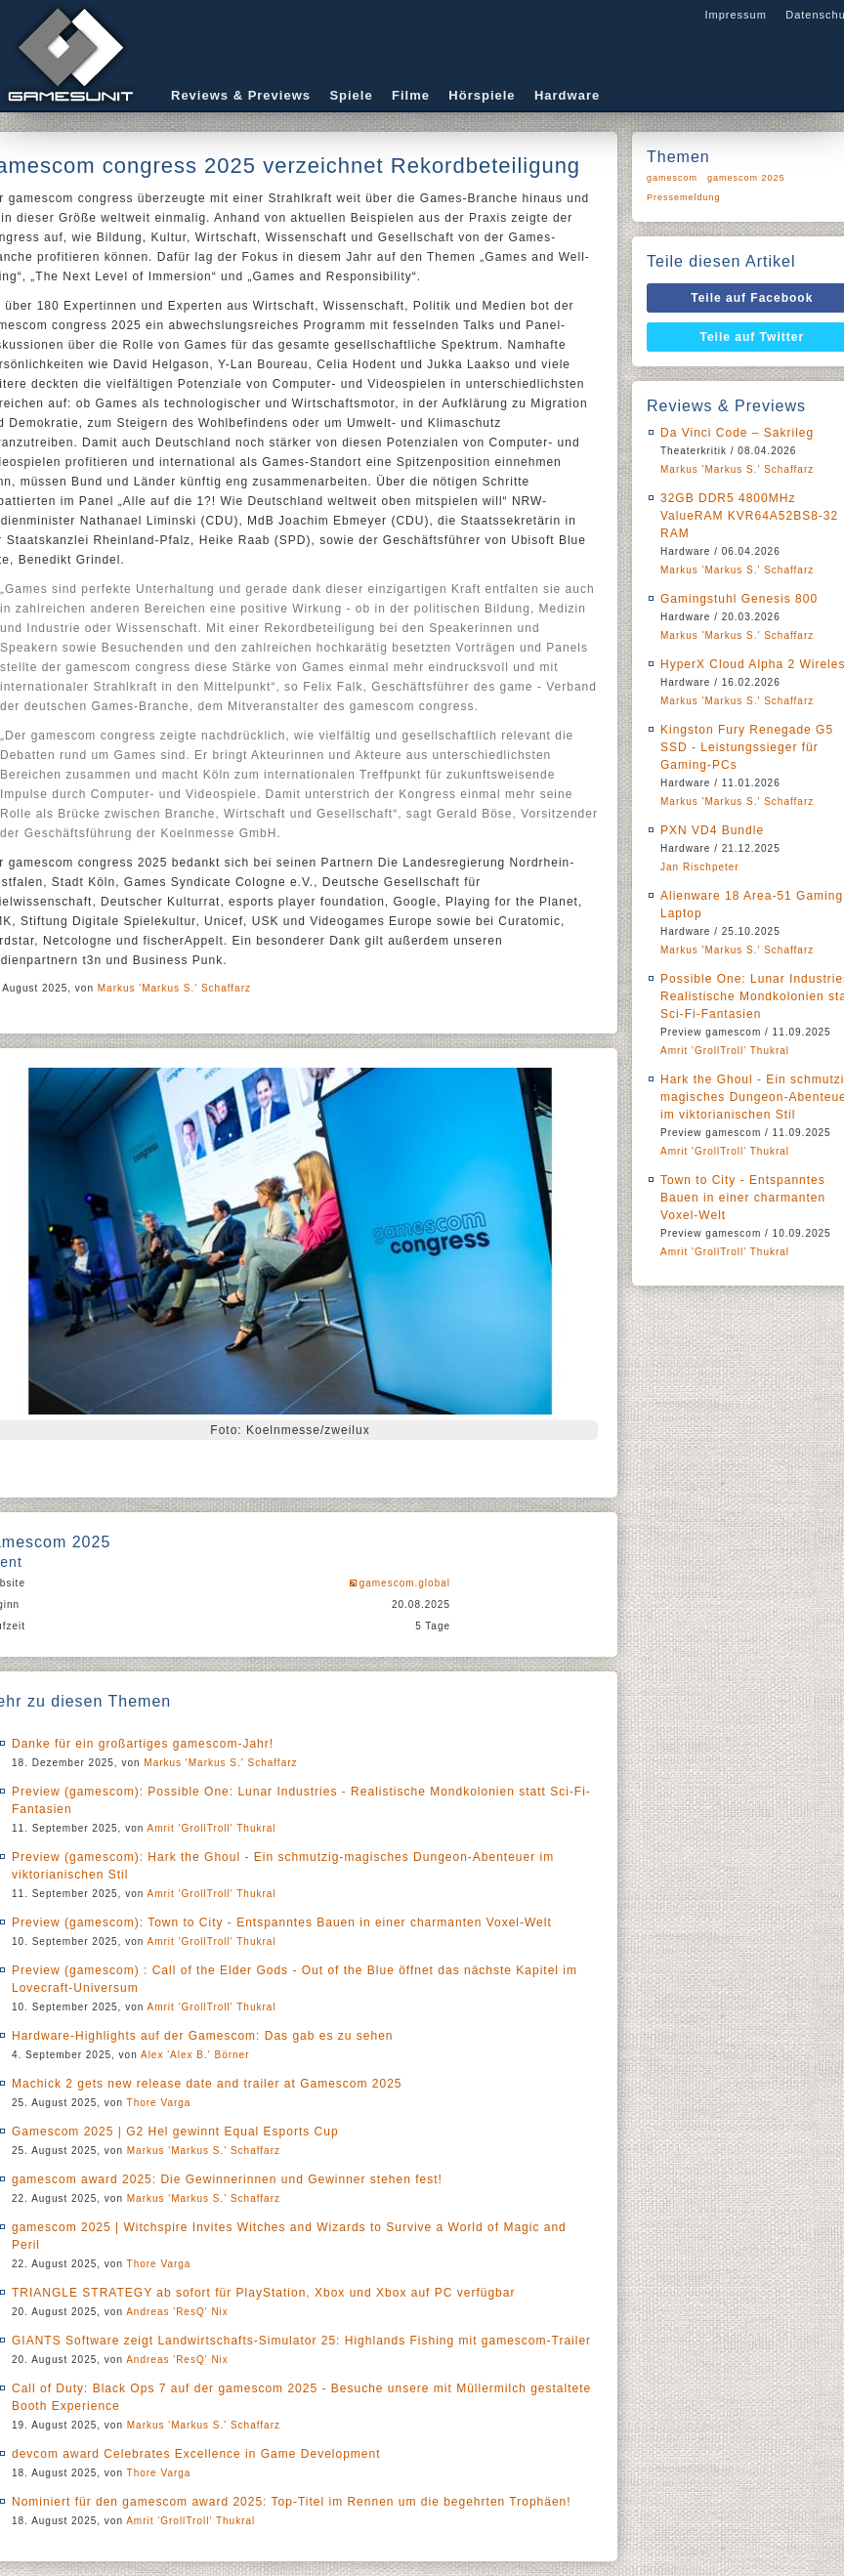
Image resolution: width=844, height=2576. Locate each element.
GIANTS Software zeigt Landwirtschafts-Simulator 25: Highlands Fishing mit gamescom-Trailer (301, 2340)
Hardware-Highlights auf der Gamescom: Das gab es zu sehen (203, 2036)
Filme (411, 95)
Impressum (735, 15)
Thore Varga (159, 2102)
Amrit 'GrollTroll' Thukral (212, 1828)
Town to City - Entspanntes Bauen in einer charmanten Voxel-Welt (742, 1197)
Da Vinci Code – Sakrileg (737, 433)
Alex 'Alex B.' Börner (195, 2054)
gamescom (672, 178)
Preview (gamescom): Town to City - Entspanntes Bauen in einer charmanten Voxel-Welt (282, 1922)
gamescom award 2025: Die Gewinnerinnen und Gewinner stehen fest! (227, 2179)
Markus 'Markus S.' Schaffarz (174, 988)
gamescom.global (404, 1583)
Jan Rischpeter (699, 867)
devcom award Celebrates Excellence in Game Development (196, 2454)
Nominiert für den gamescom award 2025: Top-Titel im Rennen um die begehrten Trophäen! (291, 2502)
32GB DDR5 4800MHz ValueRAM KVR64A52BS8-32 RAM (749, 515)
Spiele (350, 95)
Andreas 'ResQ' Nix (177, 2311)
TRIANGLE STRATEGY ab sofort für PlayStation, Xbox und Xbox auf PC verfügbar (263, 2293)
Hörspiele (481, 95)
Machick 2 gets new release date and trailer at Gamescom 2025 (207, 2083)
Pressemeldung (684, 197)
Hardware (567, 95)
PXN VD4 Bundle (712, 830)
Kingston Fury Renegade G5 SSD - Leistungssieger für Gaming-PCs (746, 747)
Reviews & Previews (241, 95)
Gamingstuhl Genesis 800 (739, 599)
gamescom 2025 (746, 178)
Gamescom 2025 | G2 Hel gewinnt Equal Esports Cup (175, 2131)
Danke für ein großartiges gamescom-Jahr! (143, 1744)
